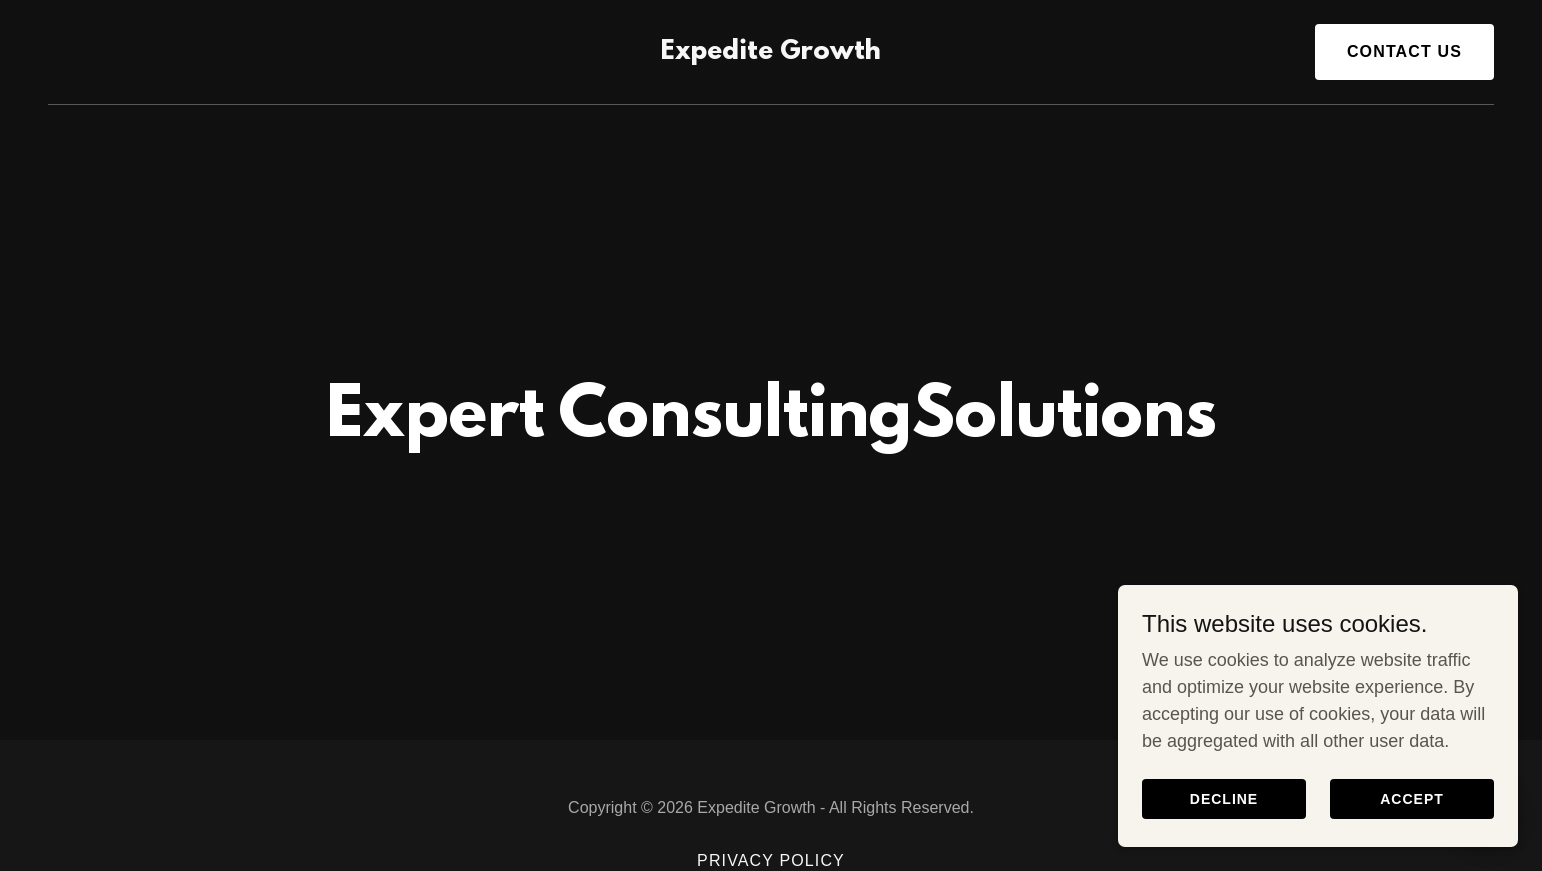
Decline (1224, 799)
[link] (771, 53)
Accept (1412, 799)
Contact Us (1404, 51)
